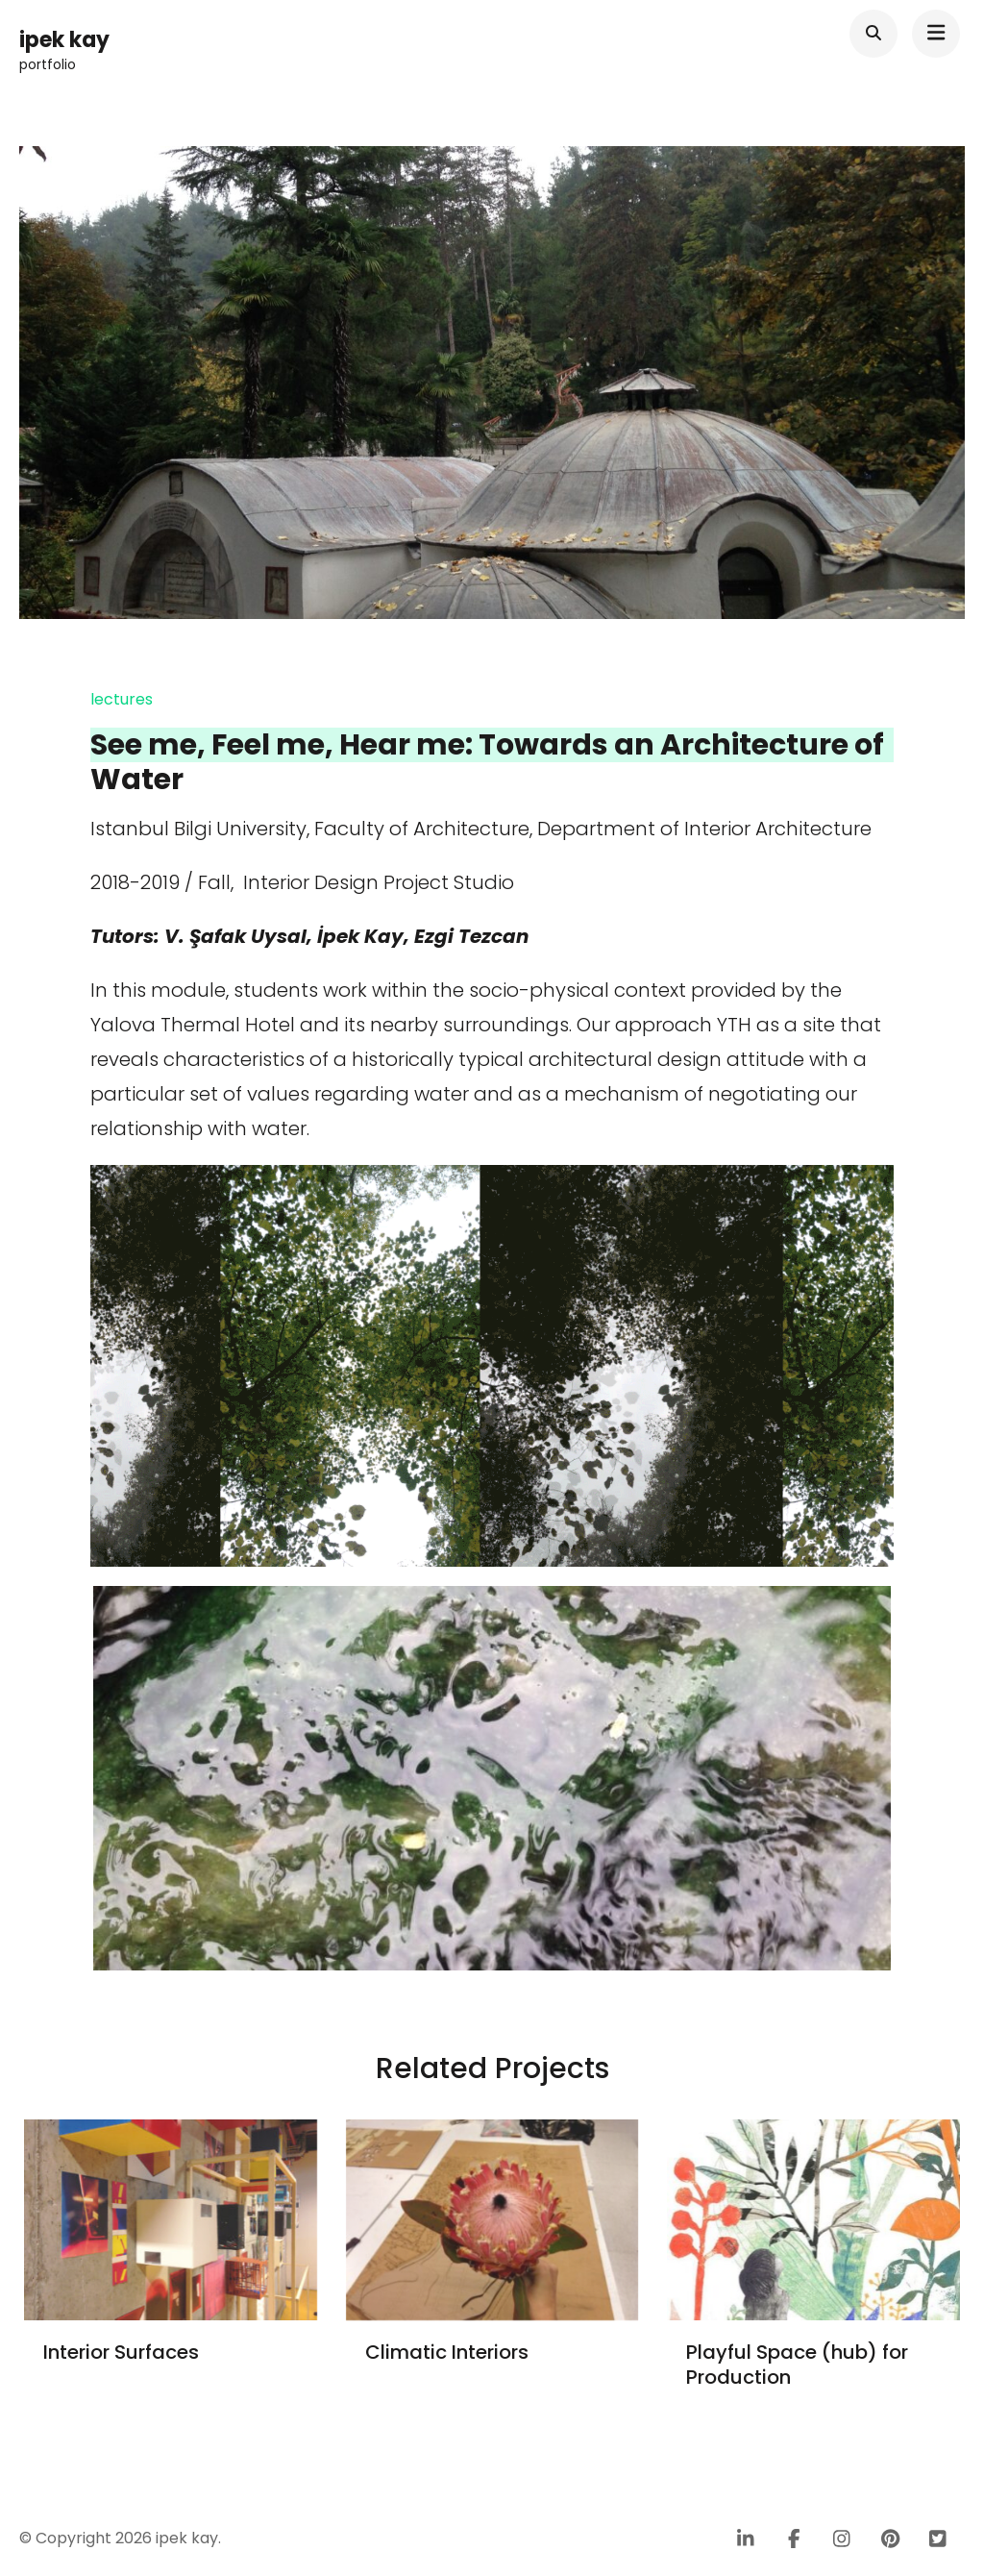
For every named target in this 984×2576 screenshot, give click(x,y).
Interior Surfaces (121, 2352)
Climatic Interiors (447, 2352)
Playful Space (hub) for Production (797, 2364)
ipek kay (64, 40)
